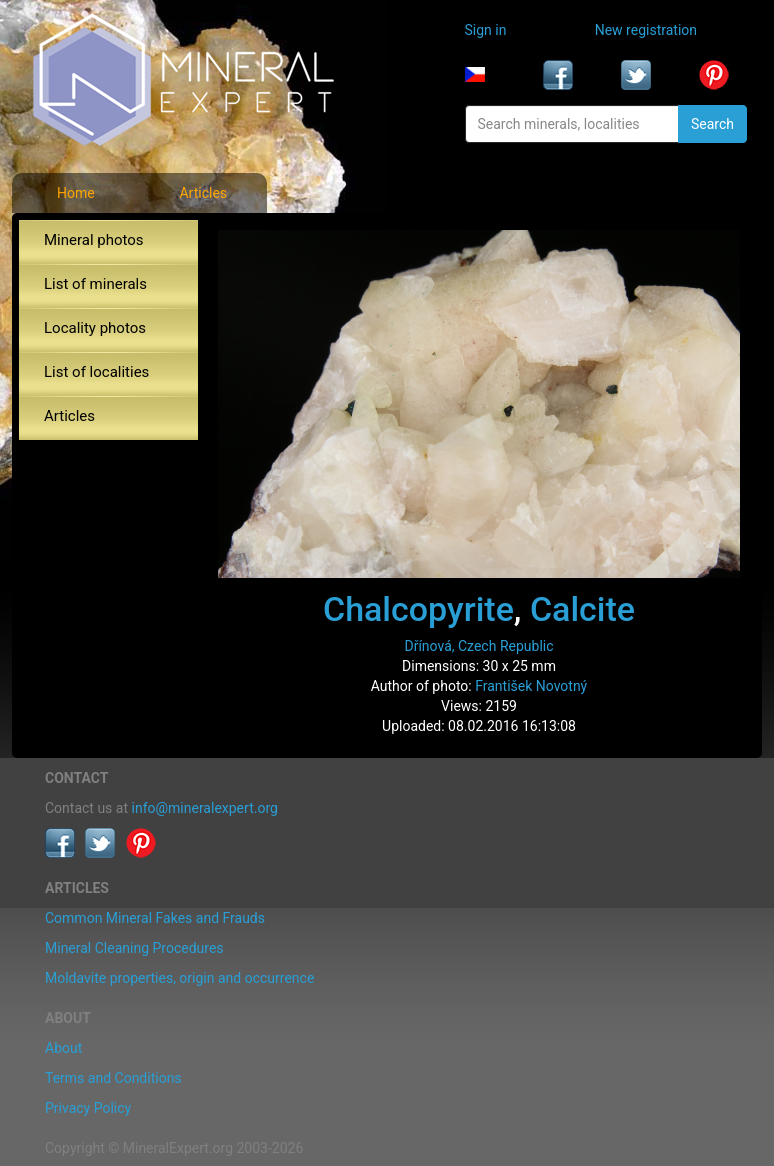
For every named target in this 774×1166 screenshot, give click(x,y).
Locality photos (95, 328)
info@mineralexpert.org (205, 808)
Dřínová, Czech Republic (478, 646)
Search (712, 124)
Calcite (582, 609)
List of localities (96, 372)
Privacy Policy (88, 1108)
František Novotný (531, 686)
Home (76, 193)
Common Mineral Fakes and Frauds (155, 918)
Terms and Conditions (113, 1078)
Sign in (486, 30)
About (63, 1048)
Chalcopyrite (418, 609)
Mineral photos (94, 240)
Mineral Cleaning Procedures (134, 948)
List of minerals (95, 284)
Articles (203, 193)
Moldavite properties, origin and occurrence (179, 978)
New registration (646, 30)
